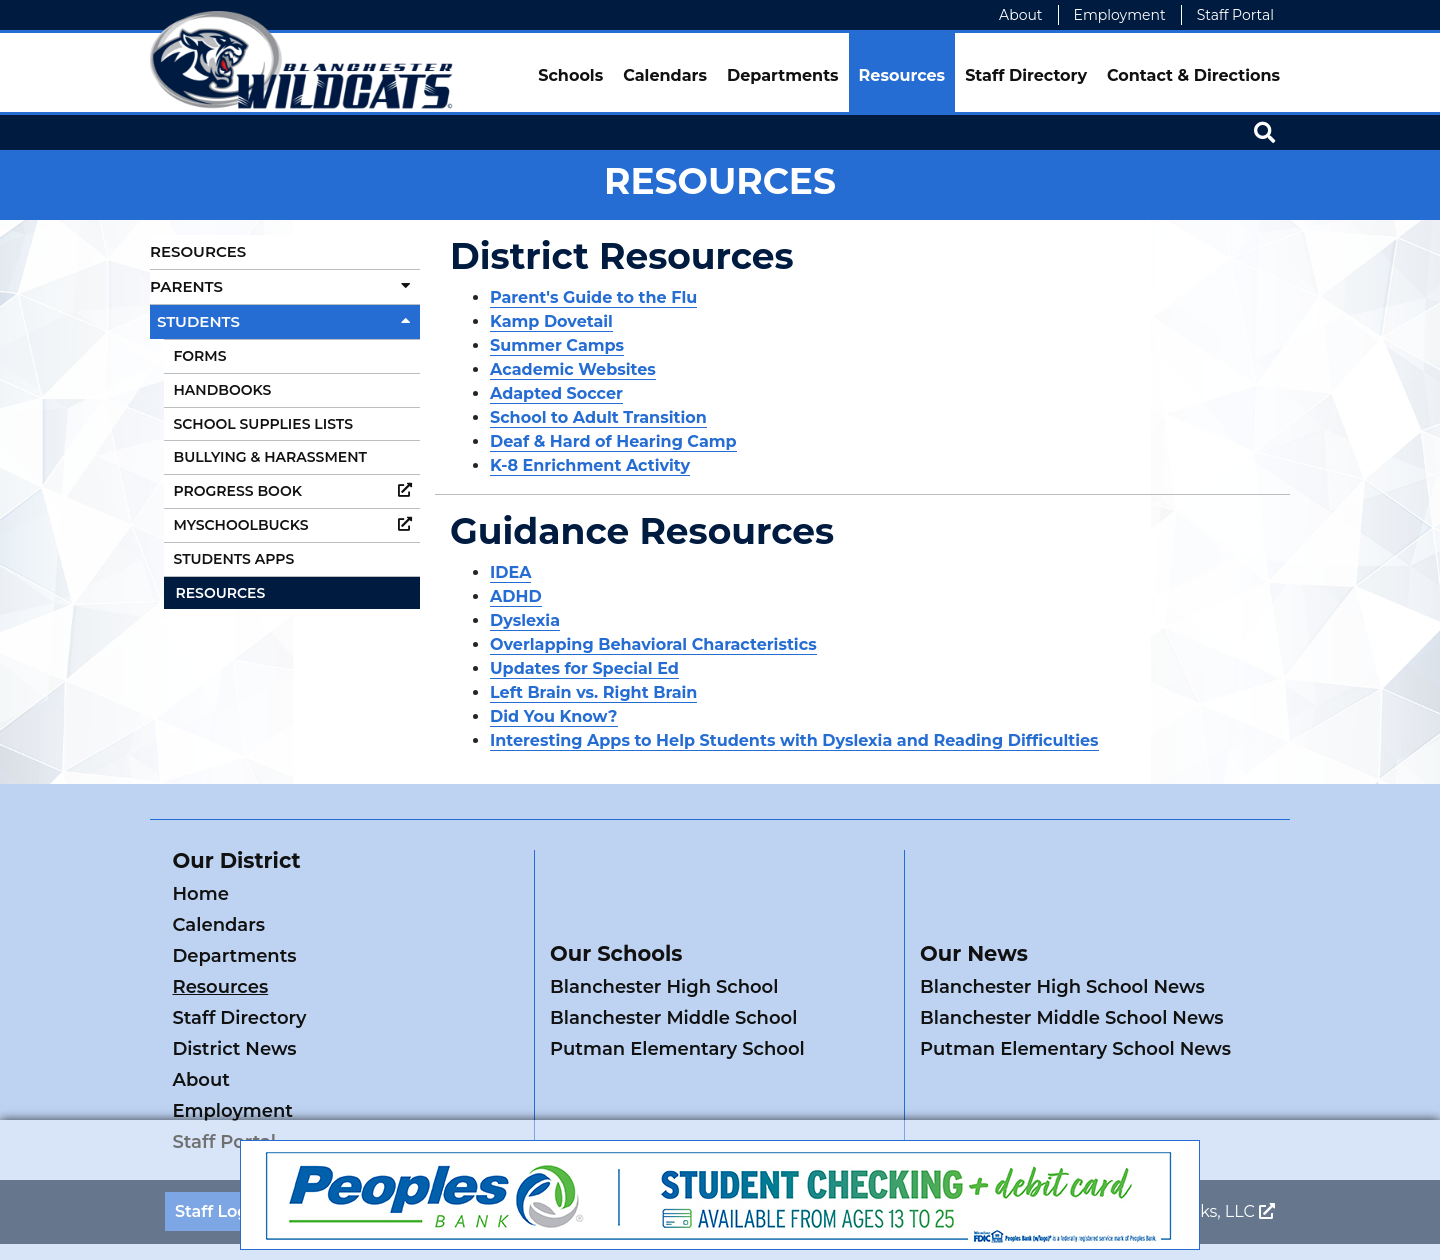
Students (288, 321)
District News (412, 956)
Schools (570, 75)
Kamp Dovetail (551, 321)
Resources (902, 75)
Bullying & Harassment (270, 457)
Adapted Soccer (556, 393)
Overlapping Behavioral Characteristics (653, 644)
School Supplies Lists (263, 424)
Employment (1120, 15)
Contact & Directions (1193, 75)
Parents (285, 286)
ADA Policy (447, 1087)
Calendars (665, 75)
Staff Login (219, 1087)
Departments (783, 75)
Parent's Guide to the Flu (593, 297)
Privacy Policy (558, 1087)
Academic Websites (573, 369)
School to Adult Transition (598, 417)
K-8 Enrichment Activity (590, 465)
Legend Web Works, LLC (1167, 1087)
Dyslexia (525, 620)
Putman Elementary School (677, 987)
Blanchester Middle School (673, 956)
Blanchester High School (664, 925)
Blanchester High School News (1062, 925)
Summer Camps (557, 345)
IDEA (510, 572)
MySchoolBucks (297, 525)
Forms (200, 356)
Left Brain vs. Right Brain (593, 692)
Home (201, 894)
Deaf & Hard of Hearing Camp (613, 441)
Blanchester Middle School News (1072, 956)
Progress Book (297, 491)
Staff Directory (1026, 75)
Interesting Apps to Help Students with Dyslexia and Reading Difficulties (794, 740)
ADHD (516, 596)
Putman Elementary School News (1075, 987)
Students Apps (234, 559)
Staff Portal (1235, 15)
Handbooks (223, 390)
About (1020, 15)
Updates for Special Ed (584, 668)
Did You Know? (554, 716)
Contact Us (333, 1087)
